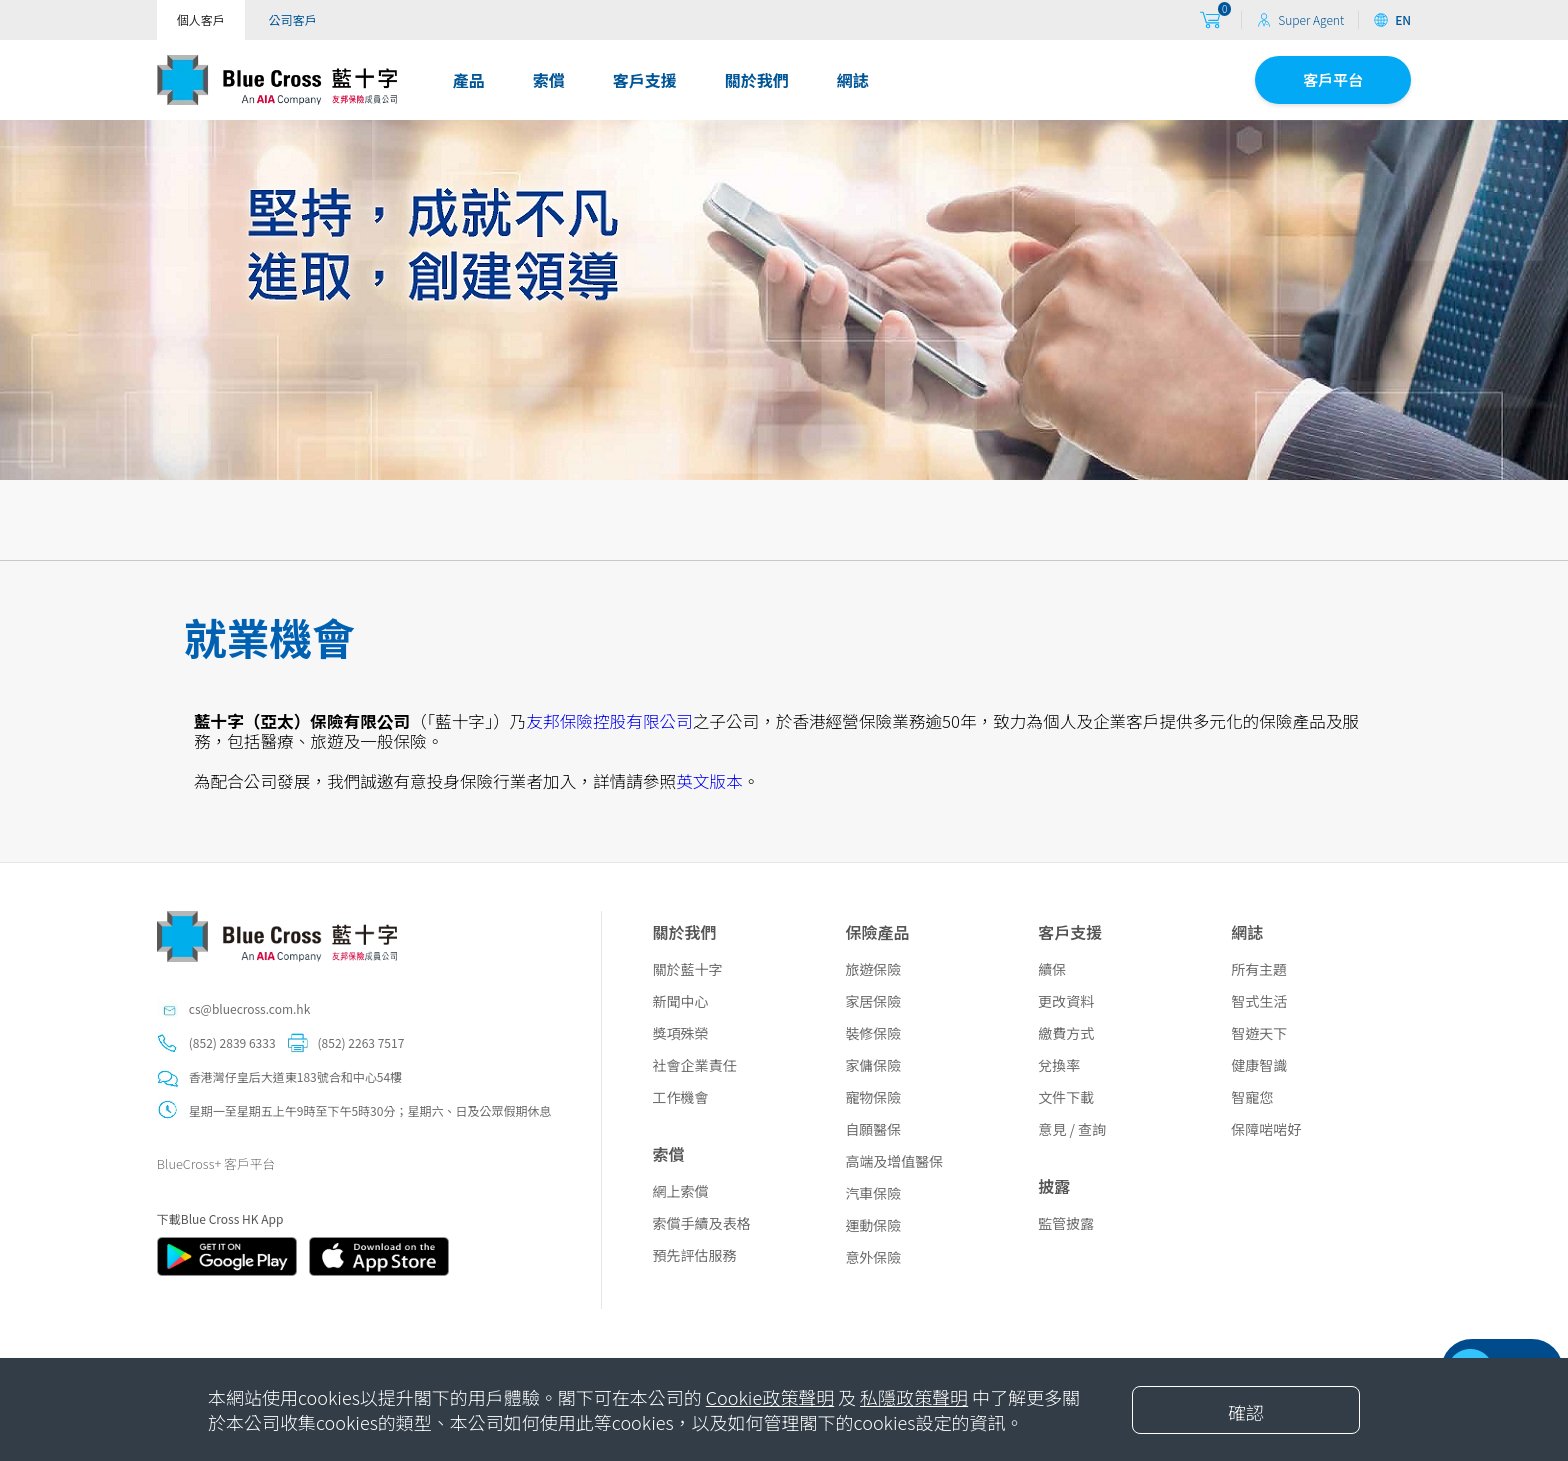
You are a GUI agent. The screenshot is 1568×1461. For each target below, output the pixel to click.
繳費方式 (1066, 1033)
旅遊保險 (873, 969)
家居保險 (873, 1001)
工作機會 (680, 1097)
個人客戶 (201, 19)
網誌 (853, 80)
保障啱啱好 (1266, 1129)
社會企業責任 (694, 1065)
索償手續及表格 (701, 1223)
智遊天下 (1259, 1033)
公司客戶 (293, 19)
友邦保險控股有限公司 (609, 721)
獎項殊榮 (680, 1033)
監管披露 (1066, 1223)
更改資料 (1066, 1001)
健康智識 (1259, 1065)
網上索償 (680, 1191)
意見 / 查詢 (1072, 1129)
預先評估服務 (694, 1255)
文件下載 (1066, 1097)
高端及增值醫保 (894, 1161)
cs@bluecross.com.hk (249, 1008)
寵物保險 (873, 1097)
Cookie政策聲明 (770, 1397)
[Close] (1246, 1410)
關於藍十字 (687, 969)
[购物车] (1210, 20)
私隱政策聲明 (914, 1397)
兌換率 (1059, 1065)
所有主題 (1259, 969)
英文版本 (709, 781)
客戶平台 (1333, 79)
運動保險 (873, 1225)
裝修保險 (873, 1033)
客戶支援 (645, 80)
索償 (549, 80)
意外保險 (873, 1257)
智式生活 (1259, 1001)
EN (1392, 19)
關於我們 (757, 80)
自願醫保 (873, 1129)
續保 (1052, 969)
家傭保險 (873, 1065)
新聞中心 (680, 1001)
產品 (469, 80)
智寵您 (1252, 1097)
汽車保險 (873, 1193)
